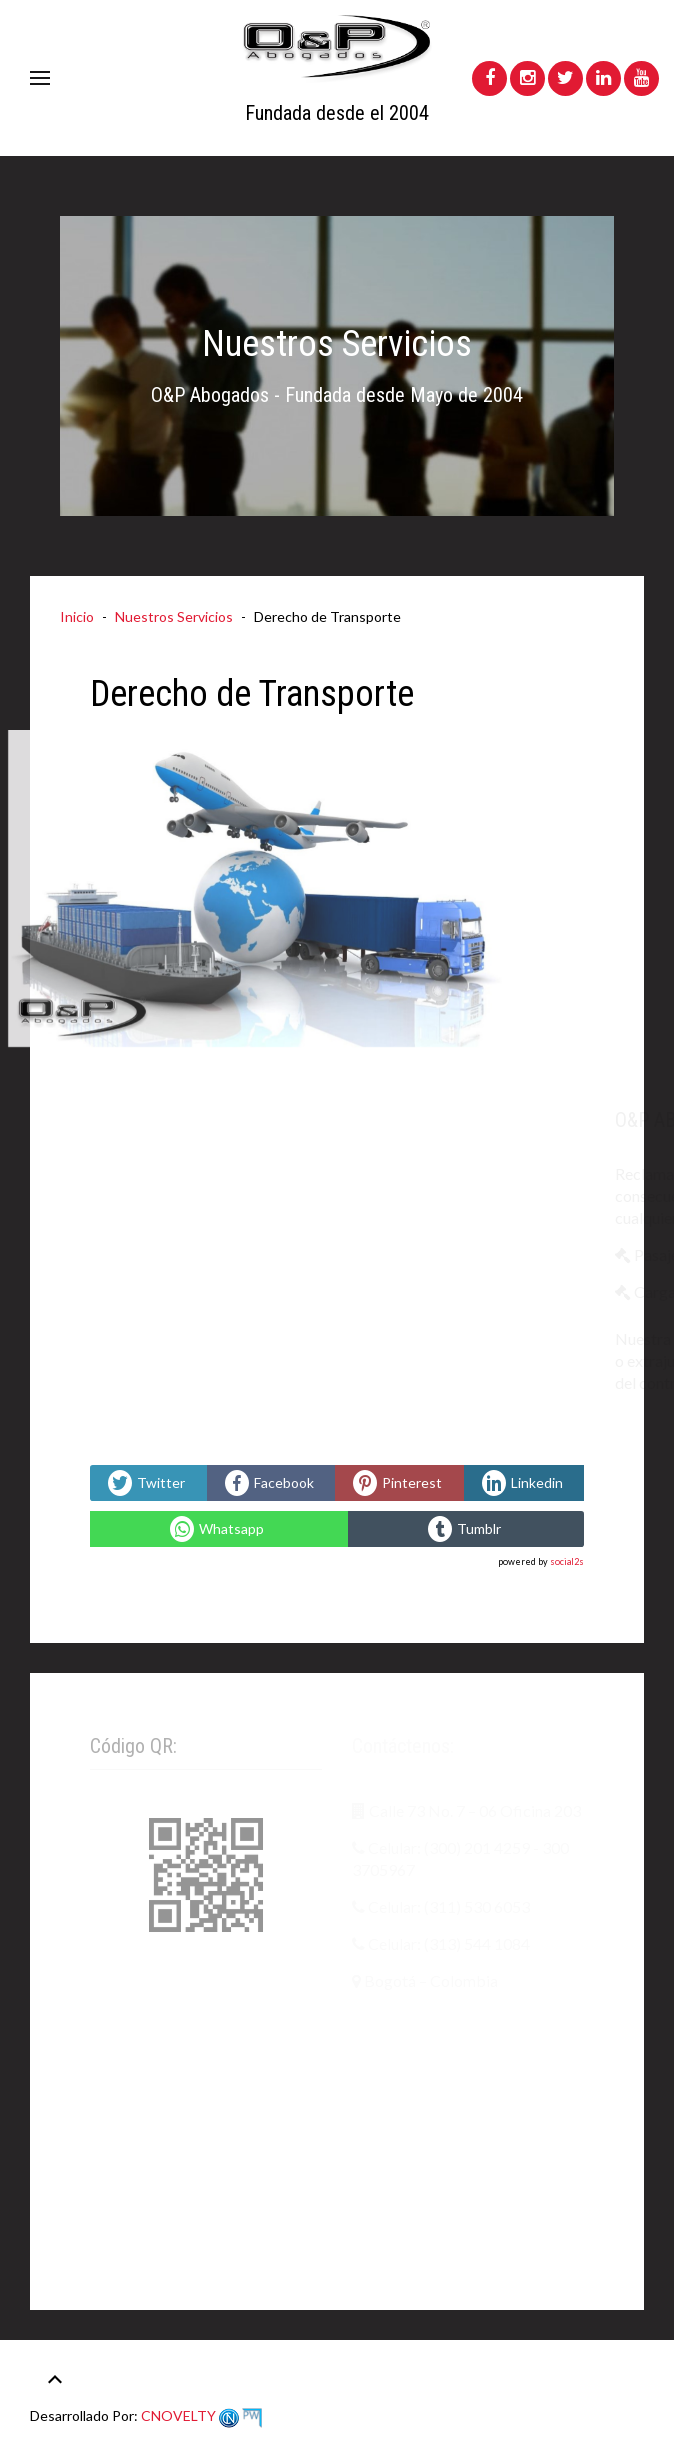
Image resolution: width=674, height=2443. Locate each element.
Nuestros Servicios (174, 616)
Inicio (77, 616)
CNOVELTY (200, 2415)
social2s (567, 1561)
